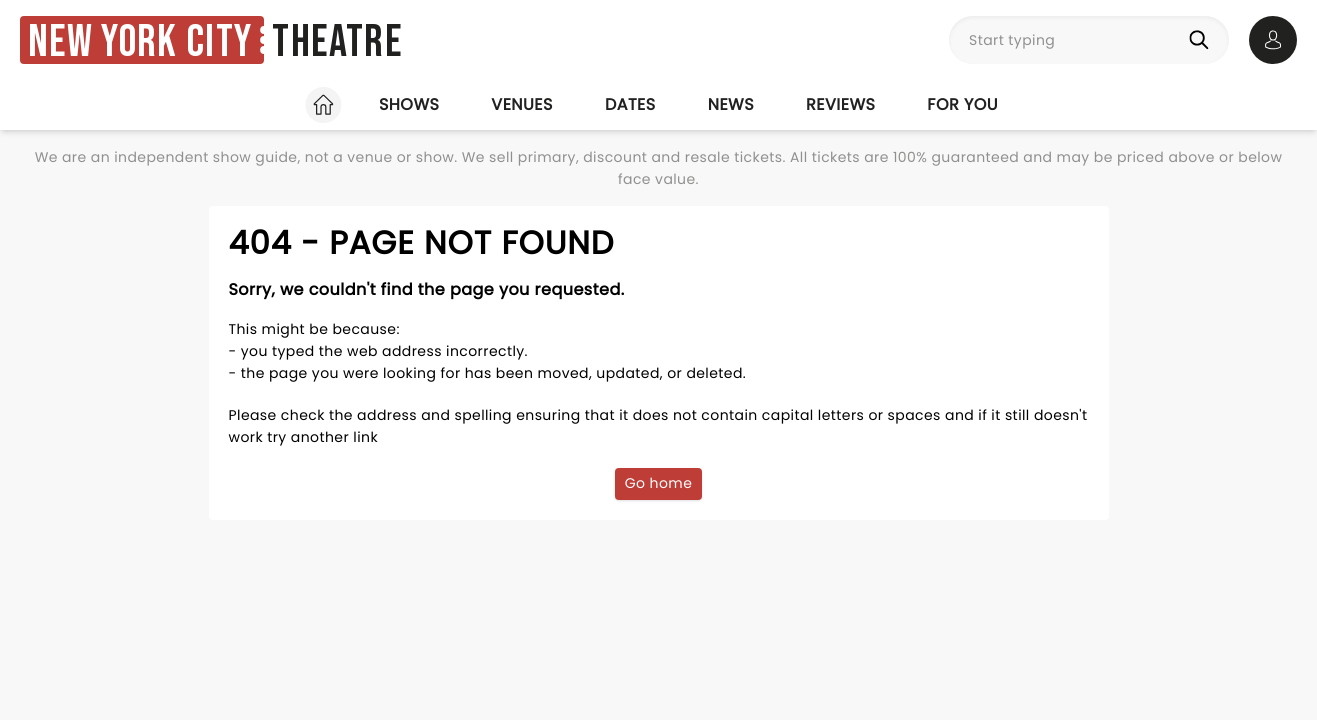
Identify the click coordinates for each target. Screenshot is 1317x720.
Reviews (840, 104)
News (731, 104)
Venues (522, 104)
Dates (630, 104)
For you (962, 104)
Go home (659, 483)
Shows (409, 104)
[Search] (1203, 40)
